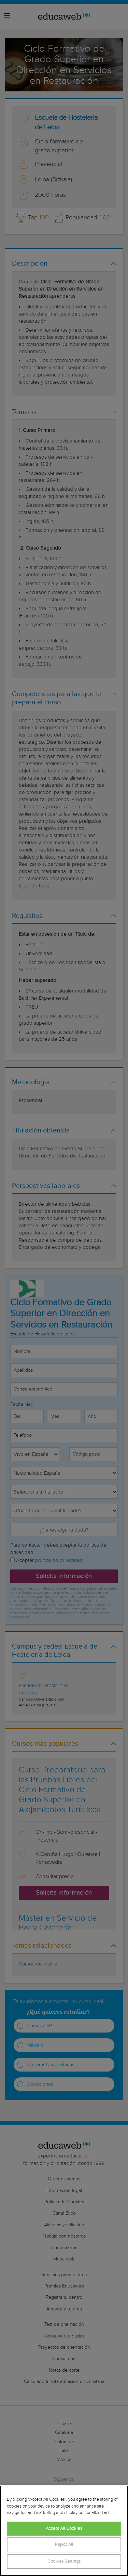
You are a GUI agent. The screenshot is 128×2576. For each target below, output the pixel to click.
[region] (64, 2530)
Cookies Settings (64, 2561)
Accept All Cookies (64, 2528)
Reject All (64, 2544)
